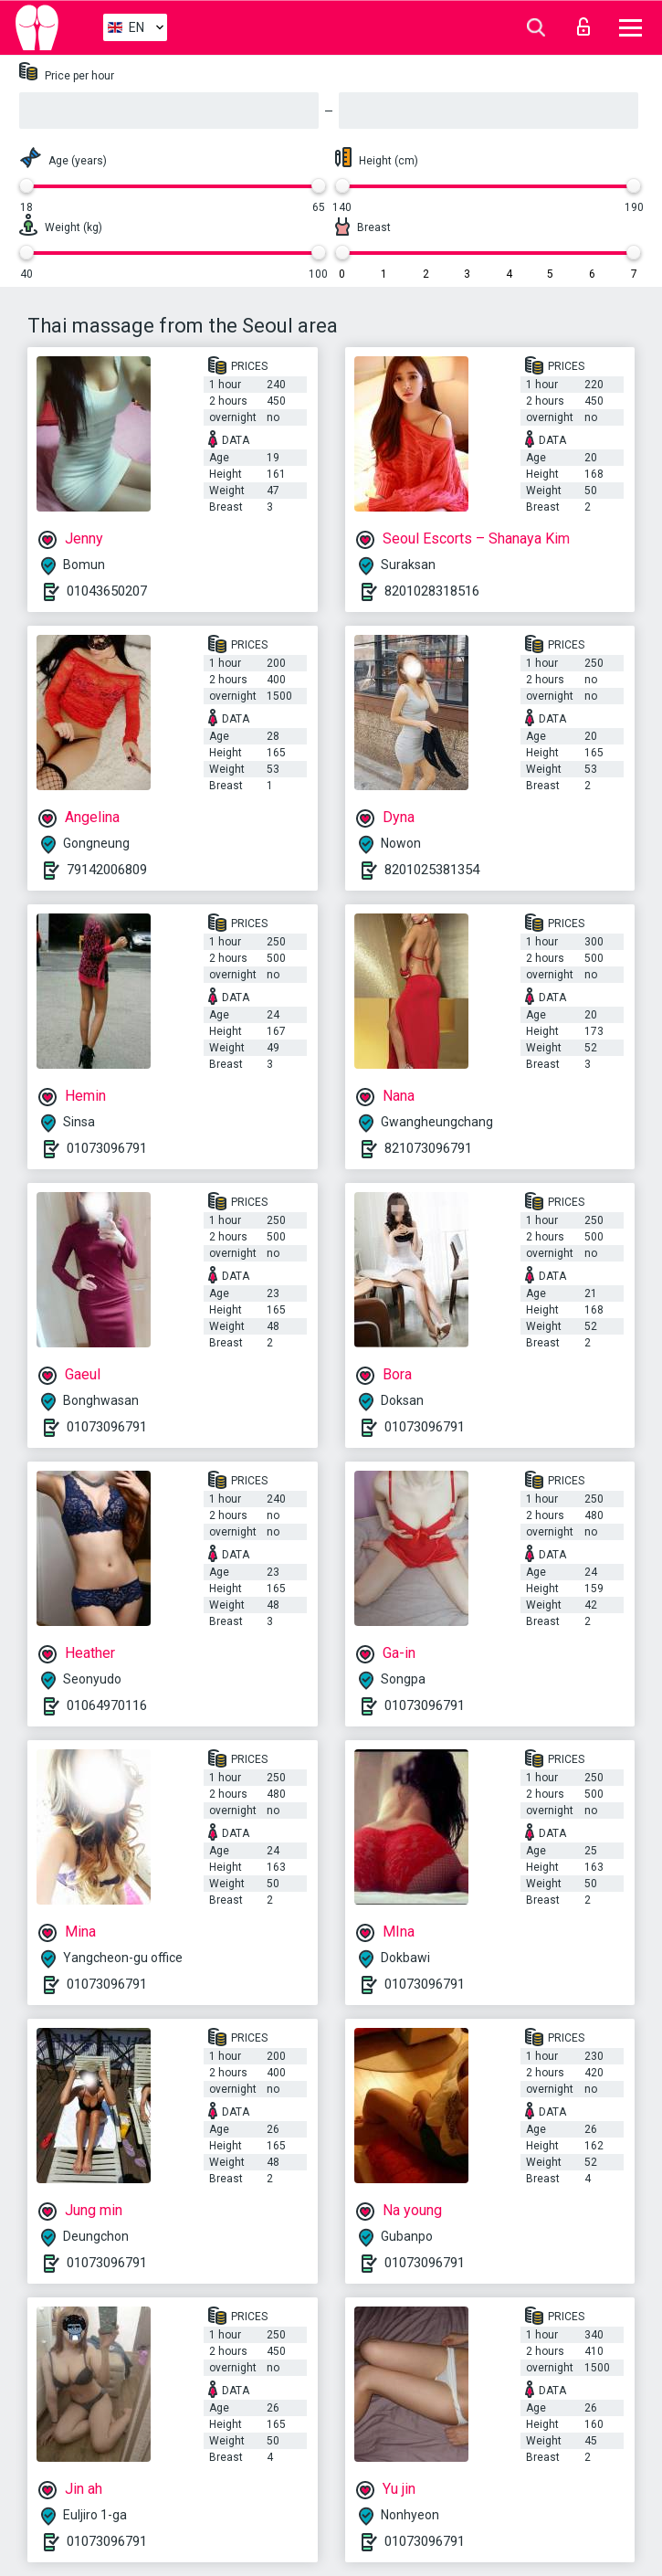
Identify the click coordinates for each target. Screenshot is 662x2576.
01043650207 (107, 591)
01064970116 (107, 1705)
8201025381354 (431, 869)
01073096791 (107, 1148)
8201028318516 (431, 591)
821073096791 (428, 1148)
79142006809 (107, 869)
